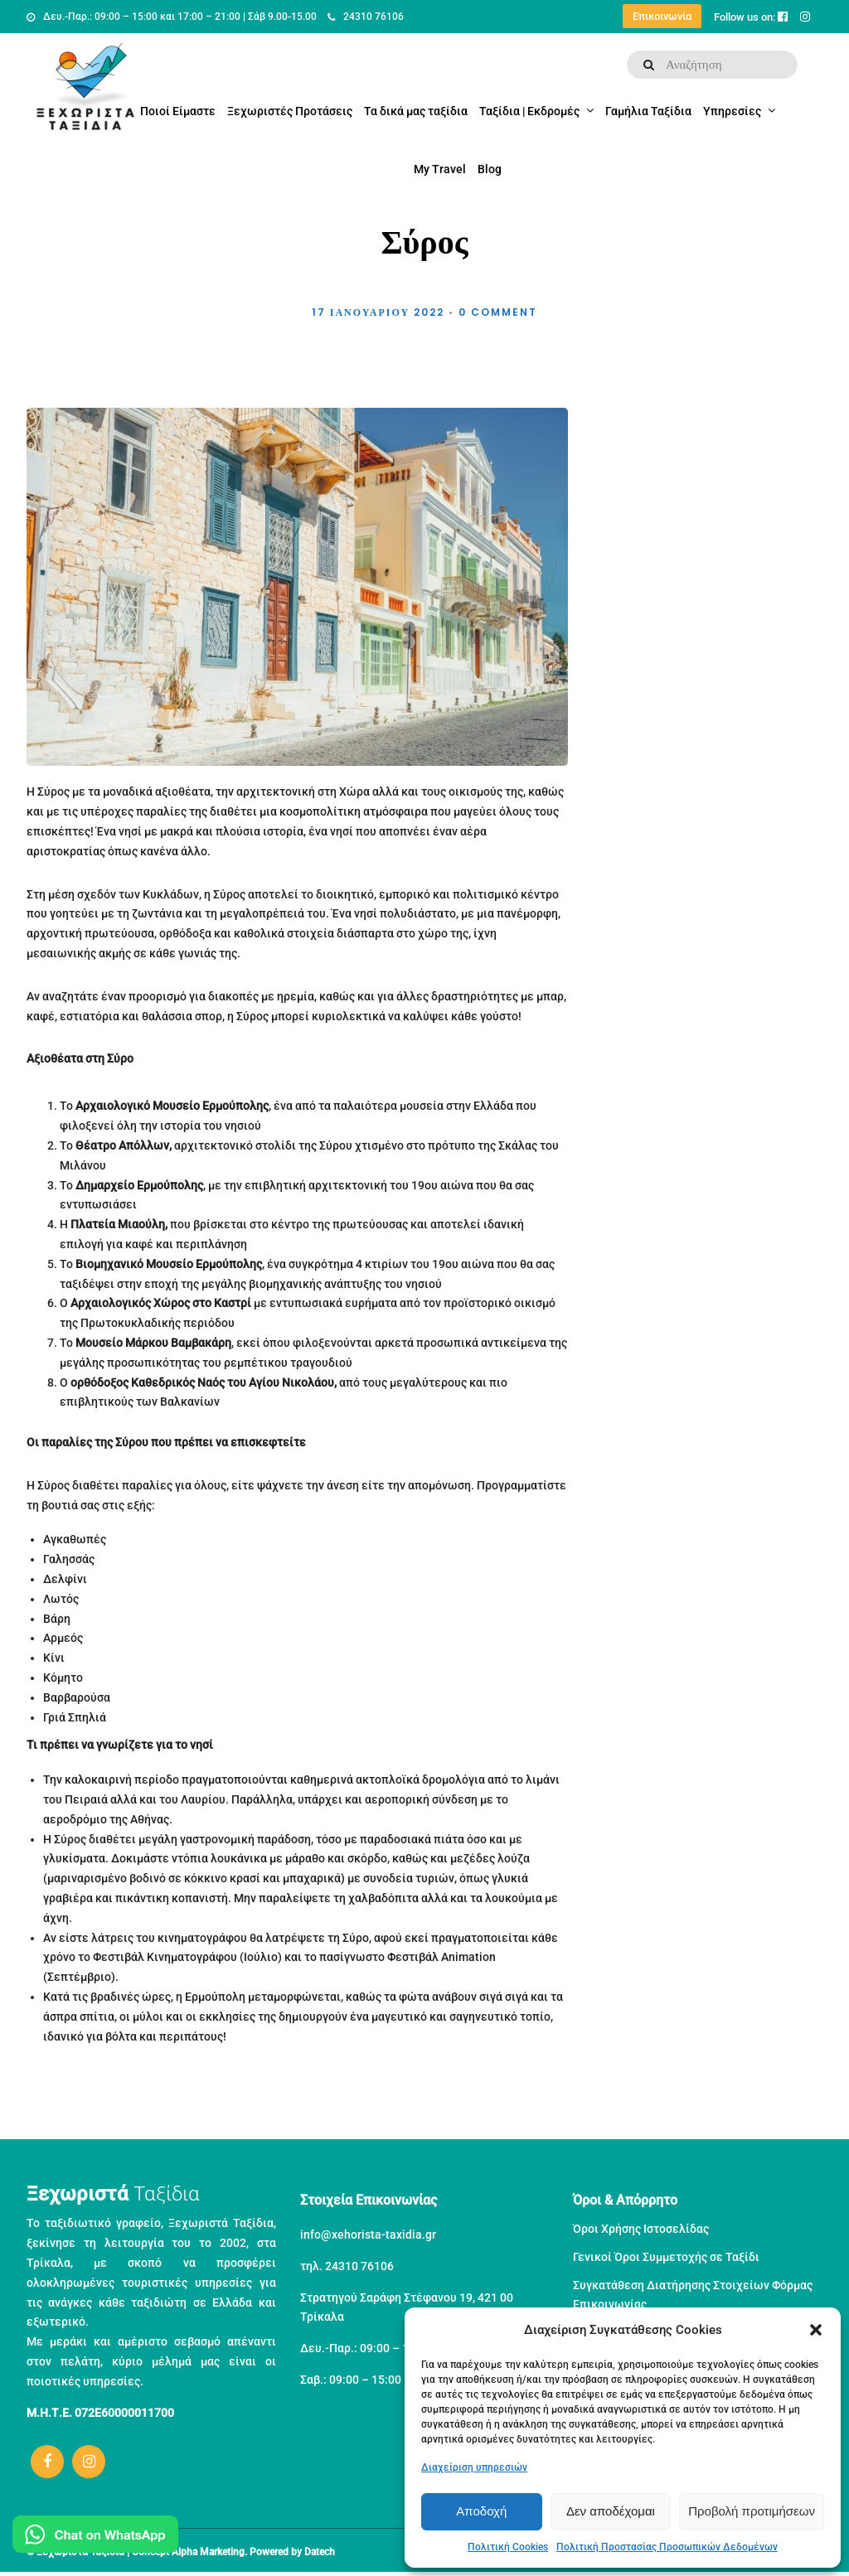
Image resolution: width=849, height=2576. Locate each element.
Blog (490, 169)
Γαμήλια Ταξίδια (648, 111)
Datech (319, 2552)
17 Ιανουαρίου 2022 (378, 312)
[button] (816, 2330)
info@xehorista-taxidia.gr (368, 2234)
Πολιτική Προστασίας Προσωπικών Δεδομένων (667, 2547)
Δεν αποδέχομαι (610, 2511)
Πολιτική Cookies (508, 2547)
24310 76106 (365, 16)
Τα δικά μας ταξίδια (416, 111)
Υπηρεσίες (732, 111)
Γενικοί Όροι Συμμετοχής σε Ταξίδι (666, 2257)
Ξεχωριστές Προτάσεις (289, 111)
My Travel (440, 169)
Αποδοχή (481, 2511)
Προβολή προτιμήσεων (751, 2511)
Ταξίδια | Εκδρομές (529, 111)
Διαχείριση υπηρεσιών (474, 2467)
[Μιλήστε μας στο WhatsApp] (95, 2537)
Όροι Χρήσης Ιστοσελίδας (641, 2228)
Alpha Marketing (208, 2552)
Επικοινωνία (662, 16)
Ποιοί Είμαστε (178, 111)
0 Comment (497, 312)
